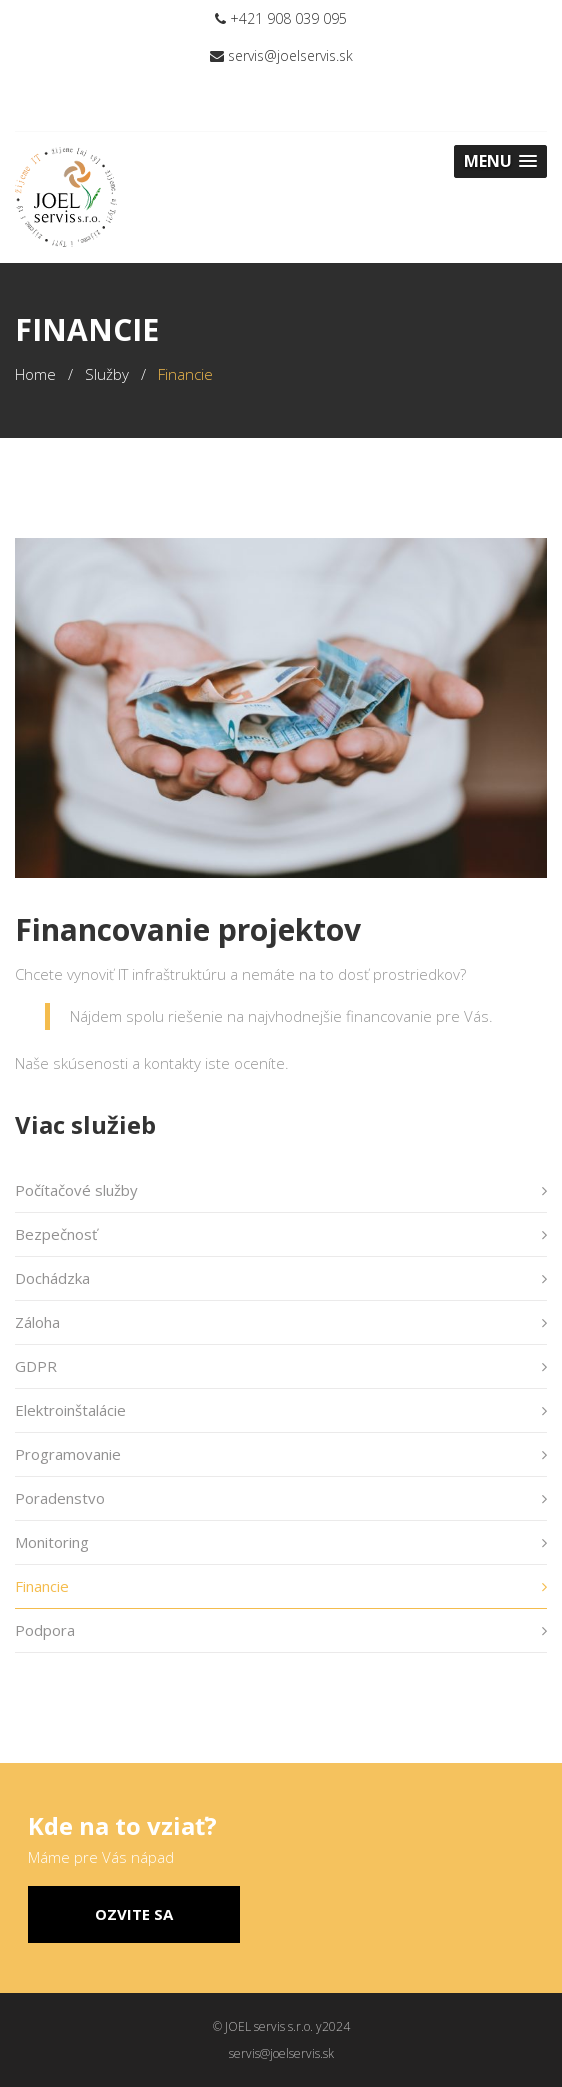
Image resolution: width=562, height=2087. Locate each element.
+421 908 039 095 (281, 18)
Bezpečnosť (56, 1234)
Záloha (37, 1322)
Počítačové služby (76, 1190)
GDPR (36, 1366)
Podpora (45, 1630)
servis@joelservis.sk (281, 55)
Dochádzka (52, 1278)
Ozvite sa (134, 1914)
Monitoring (52, 1542)
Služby (107, 374)
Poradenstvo (60, 1498)
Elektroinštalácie (70, 1410)
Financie (42, 1586)
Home (35, 374)
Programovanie (68, 1454)
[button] (500, 161)
